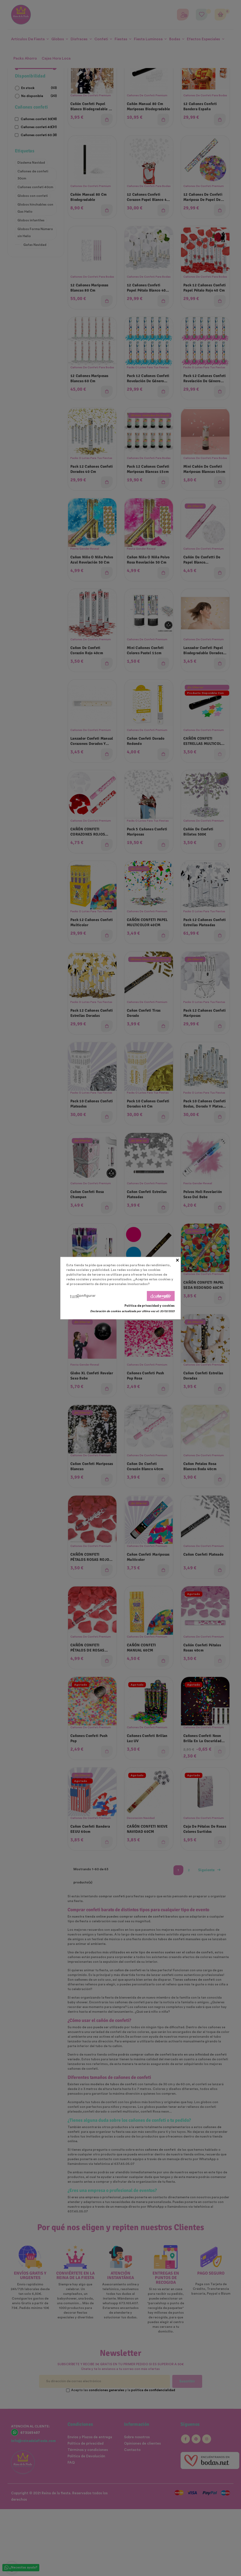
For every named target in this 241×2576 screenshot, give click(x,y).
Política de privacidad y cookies (150, 1305)
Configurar (83, 1296)
